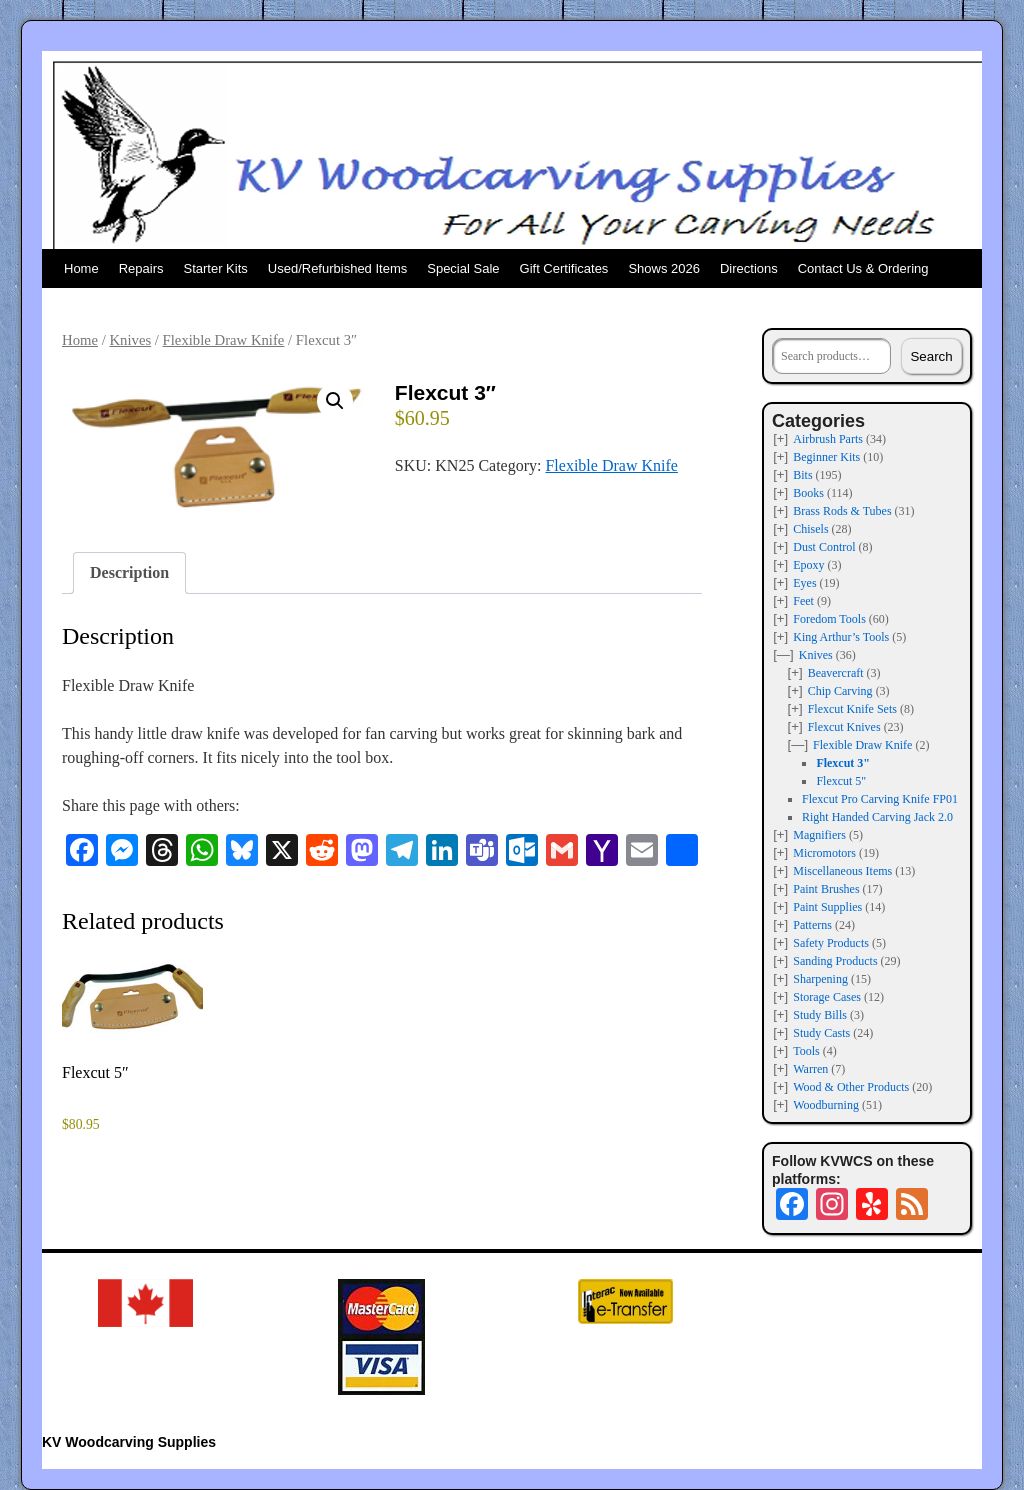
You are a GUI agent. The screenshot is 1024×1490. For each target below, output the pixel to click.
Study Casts (821, 1033)
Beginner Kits (826, 457)
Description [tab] (129, 572)
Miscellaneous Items (842, 871)
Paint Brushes (826, 889)
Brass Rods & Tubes (842, 511)
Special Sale (463, 268)
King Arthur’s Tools (841, 637)
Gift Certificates (564, 268)
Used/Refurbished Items (337, 268)
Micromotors (824, 853)
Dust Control (824, 547)
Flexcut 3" (843, 763)
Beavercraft (836, 673)
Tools (806, 1051)
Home (81, 268)
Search (931, 356)
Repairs (141, 268)
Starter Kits (215, 268)
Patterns (812, 925)
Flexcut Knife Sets (852, 709)
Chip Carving (840, 691)
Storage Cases (827, 997)
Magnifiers (819, 835)
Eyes (804, 583)
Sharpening (820, 979)
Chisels (810, 529)
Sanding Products (835, 961)
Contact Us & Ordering (863, 268)
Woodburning (826, 1105)
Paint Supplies (827, 907)
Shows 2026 (664, 268)
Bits (802, 475)
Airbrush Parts (828, 439)
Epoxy (808, 565)
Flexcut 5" (841, 781)
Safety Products (831, 943)
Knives (130, 340)
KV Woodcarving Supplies (129, 1442)
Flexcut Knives (844, 727)
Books (808, 493)
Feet (803, 601)
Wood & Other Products (851, 1087)
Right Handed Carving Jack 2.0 (877, 817)
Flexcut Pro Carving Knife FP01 (880, 799)
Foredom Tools (829, 619)
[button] (335, 401)
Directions (749, 268)
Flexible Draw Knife (224, 340)
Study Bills (820, 1015)
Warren (810, 1069)
